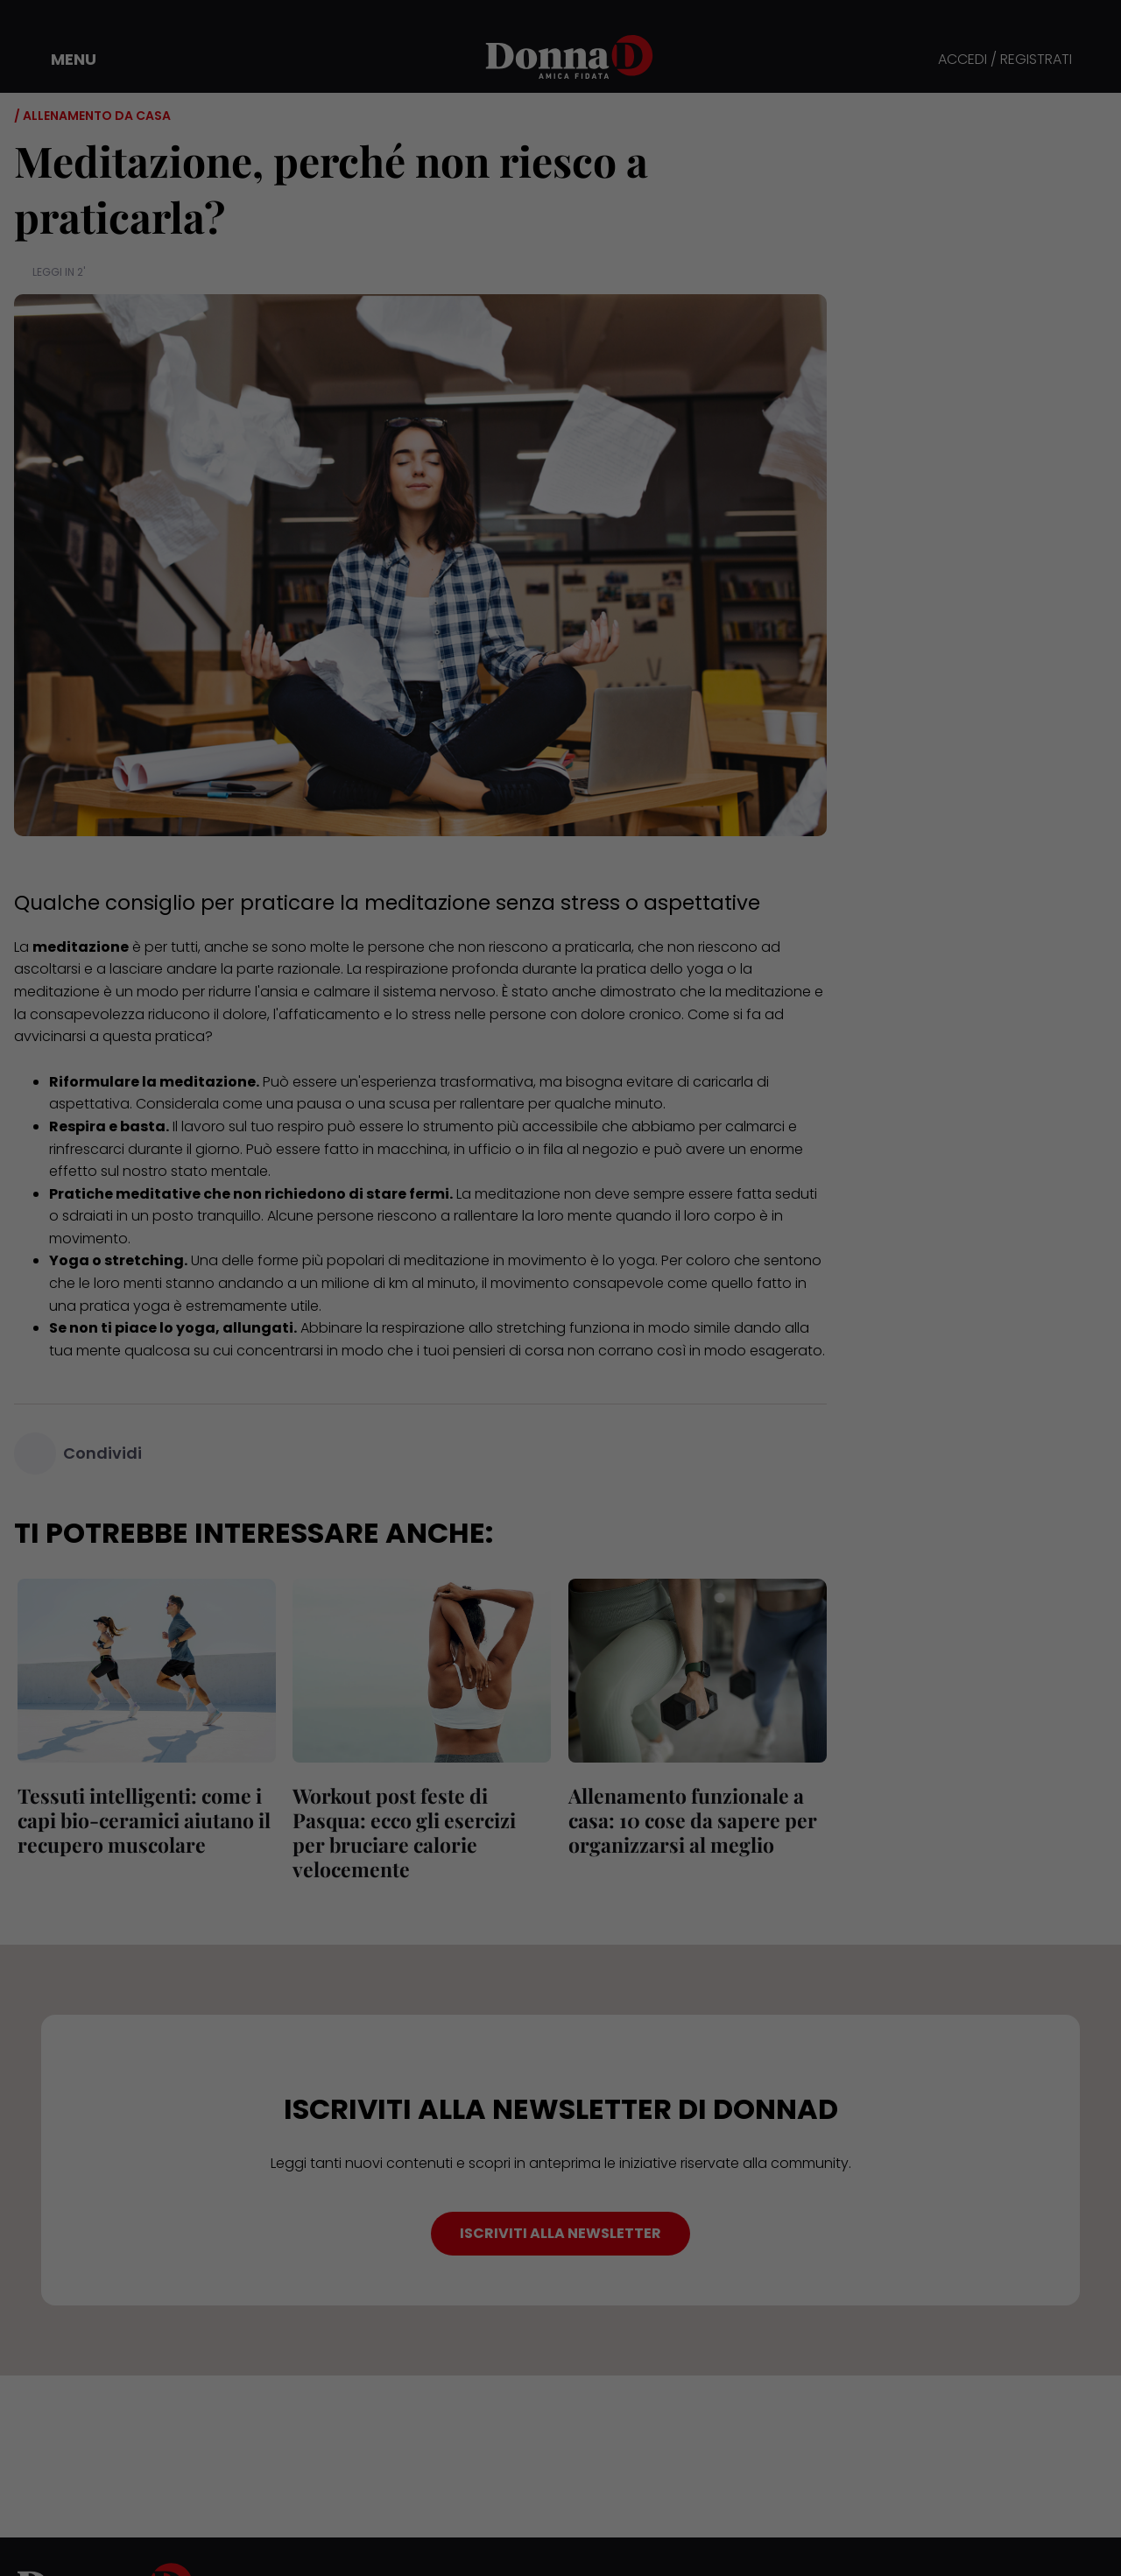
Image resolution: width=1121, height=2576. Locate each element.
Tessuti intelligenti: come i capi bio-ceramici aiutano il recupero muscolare (140, 1820)
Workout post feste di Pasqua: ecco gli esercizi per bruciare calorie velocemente (420, 1832)
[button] (61, 59)
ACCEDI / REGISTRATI (1005, 60)
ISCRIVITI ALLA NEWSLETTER (560, 2233)
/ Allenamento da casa (92, 115)
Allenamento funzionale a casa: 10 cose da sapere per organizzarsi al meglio (689, 1820)
